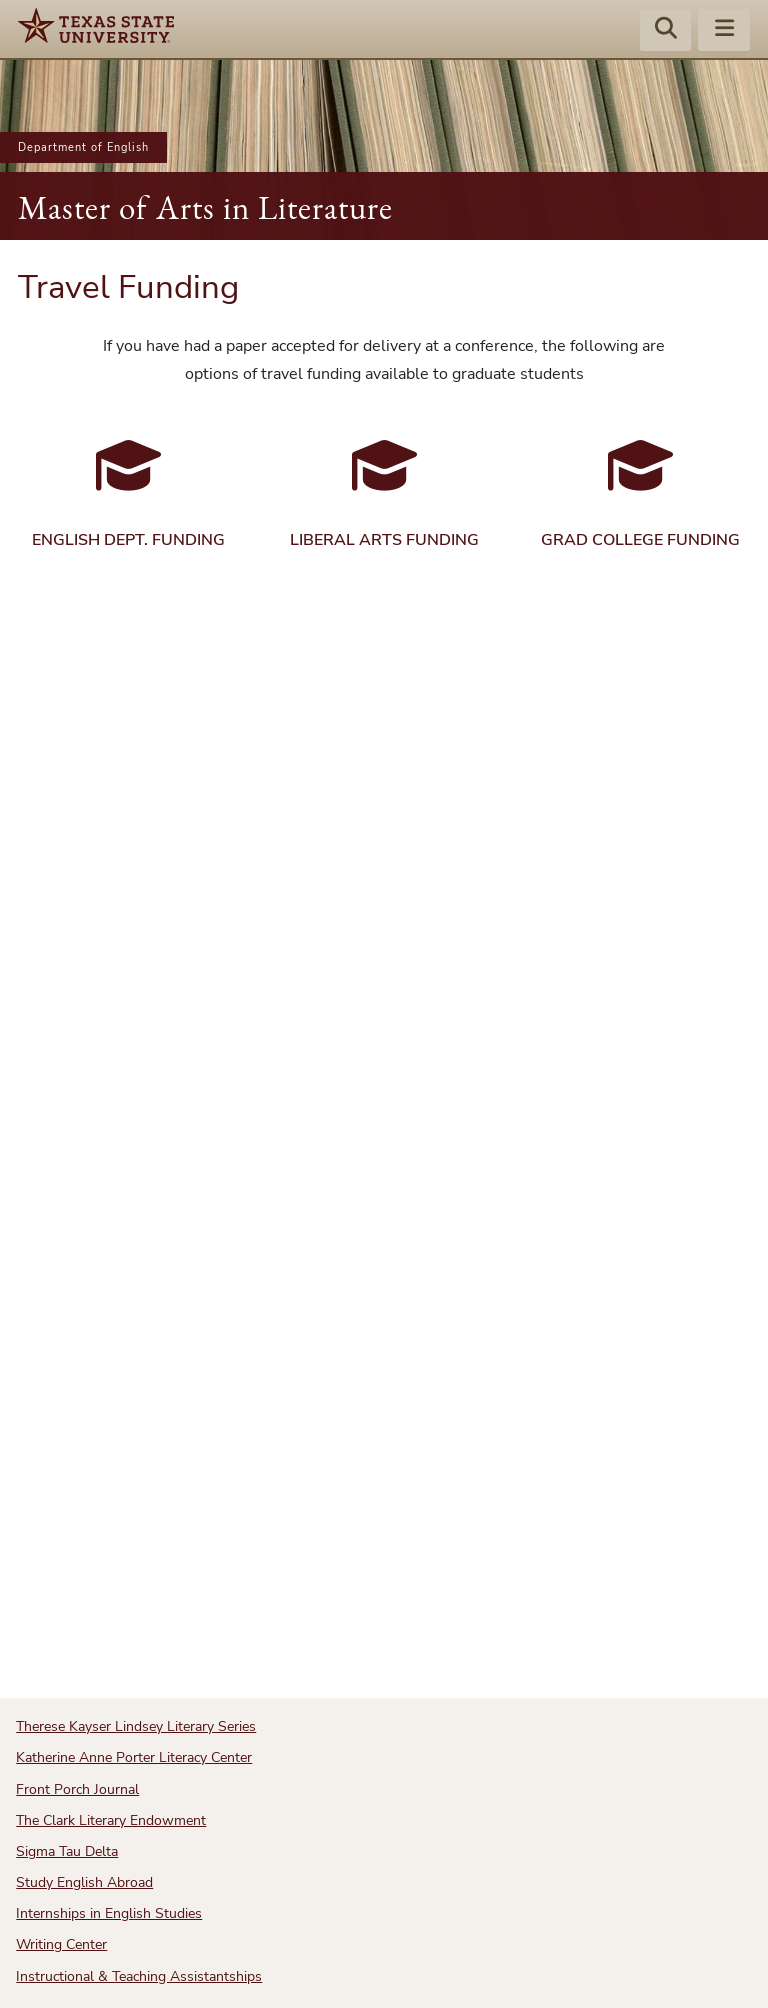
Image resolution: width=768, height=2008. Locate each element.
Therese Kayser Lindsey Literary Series (136, 1726)
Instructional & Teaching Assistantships (139, 1976)
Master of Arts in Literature (205, 207)
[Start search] (666, 31)
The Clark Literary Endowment (111, 1820)
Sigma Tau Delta (67, 1851)
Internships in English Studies (109, 1913)
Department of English (83, 147)
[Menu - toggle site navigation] (724, 31)
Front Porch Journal (77, 1789)
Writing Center (61, 1944)
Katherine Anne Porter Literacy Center (134, 1757)
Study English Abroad (84, 1882)
